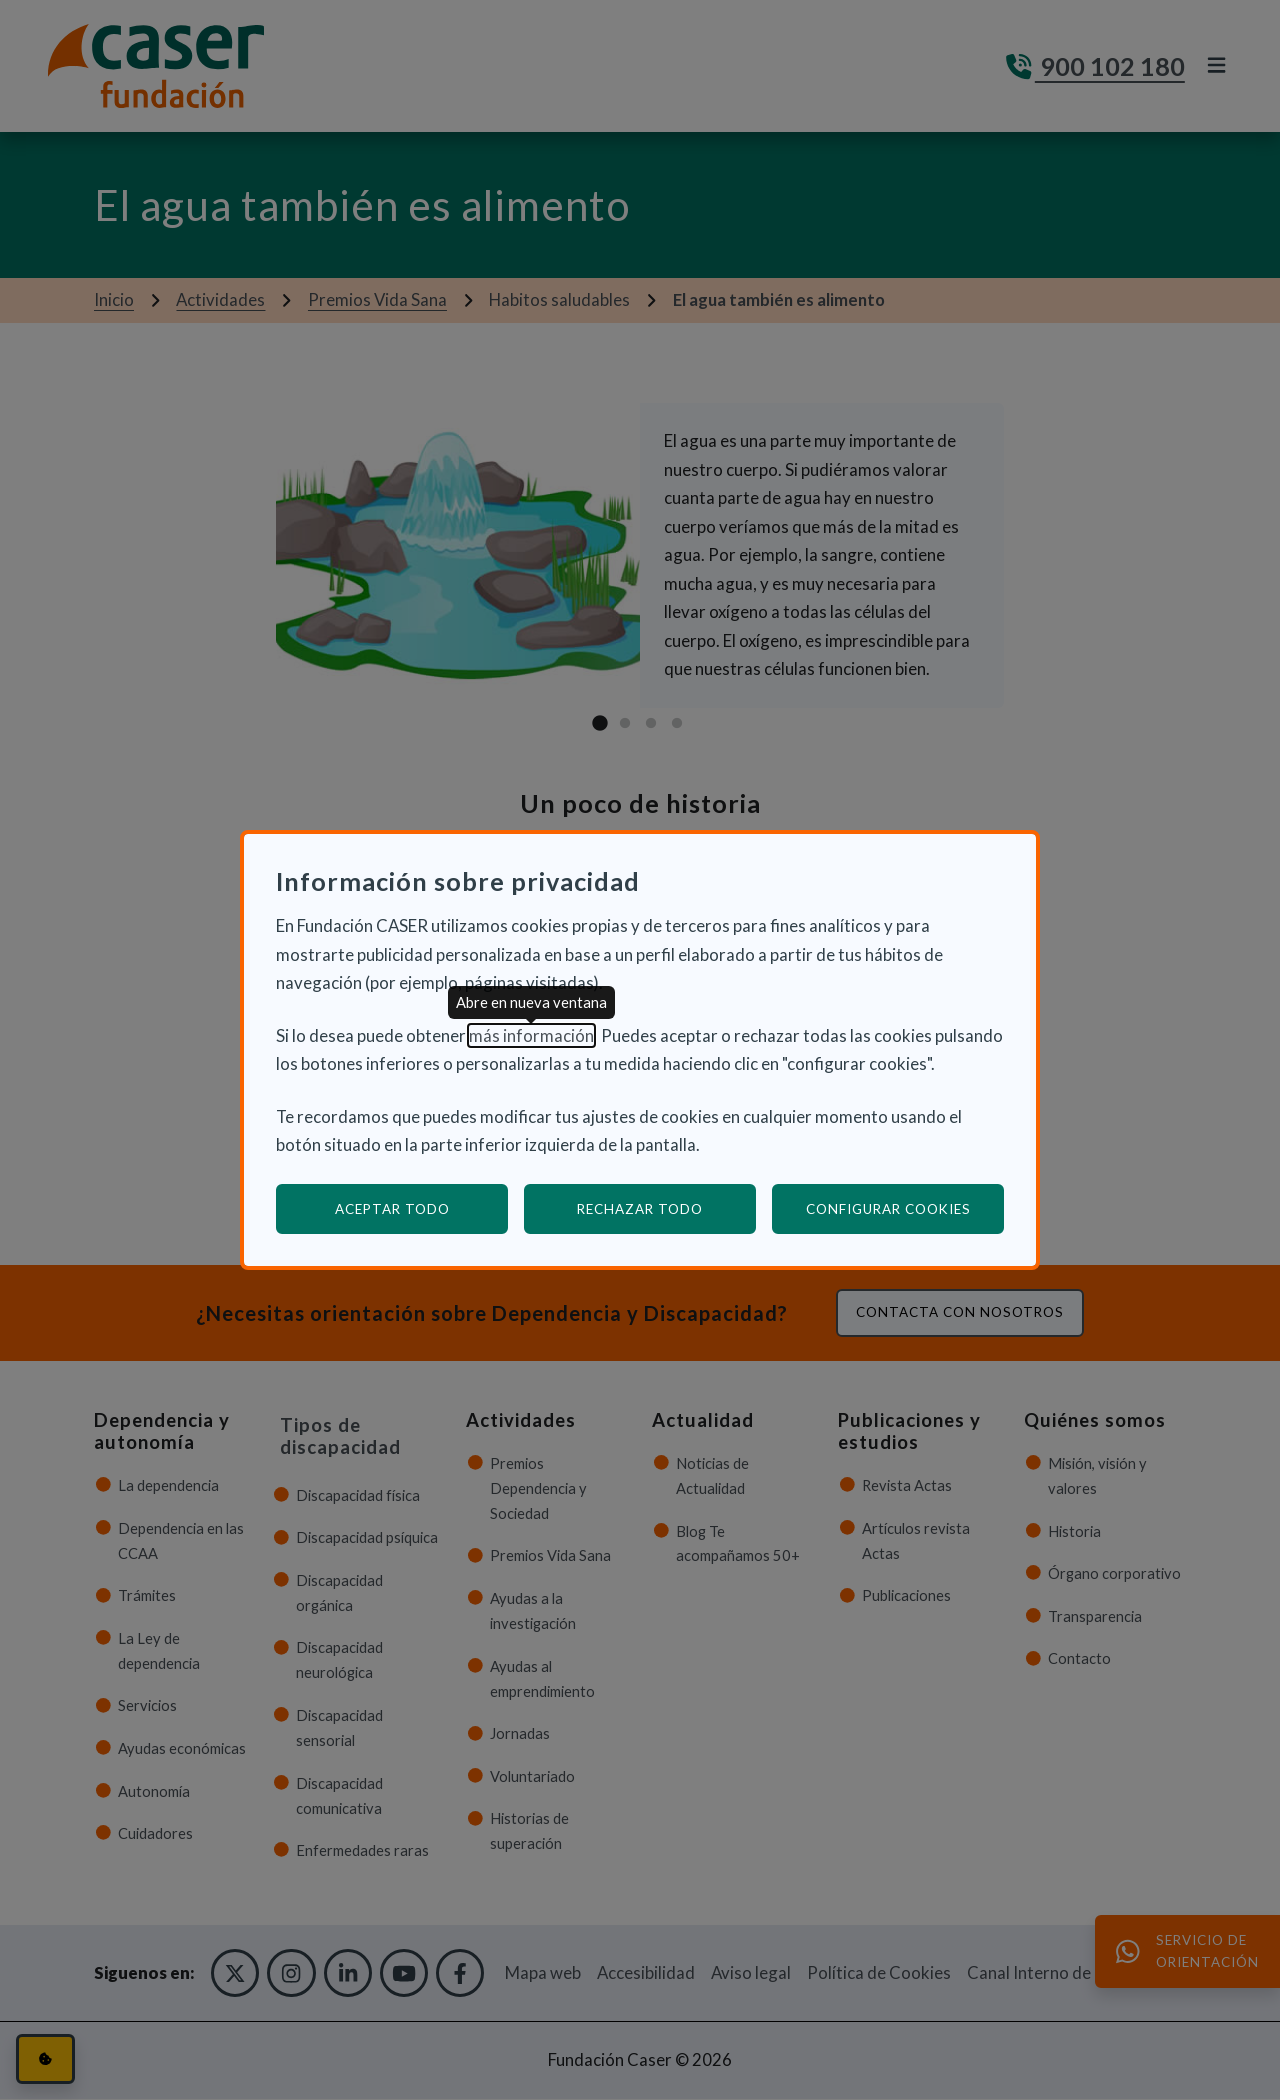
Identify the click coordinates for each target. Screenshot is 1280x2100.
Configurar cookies (905, 1208)
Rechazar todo (640, 1209)
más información (531, 1035)
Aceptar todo (392, 1209)
